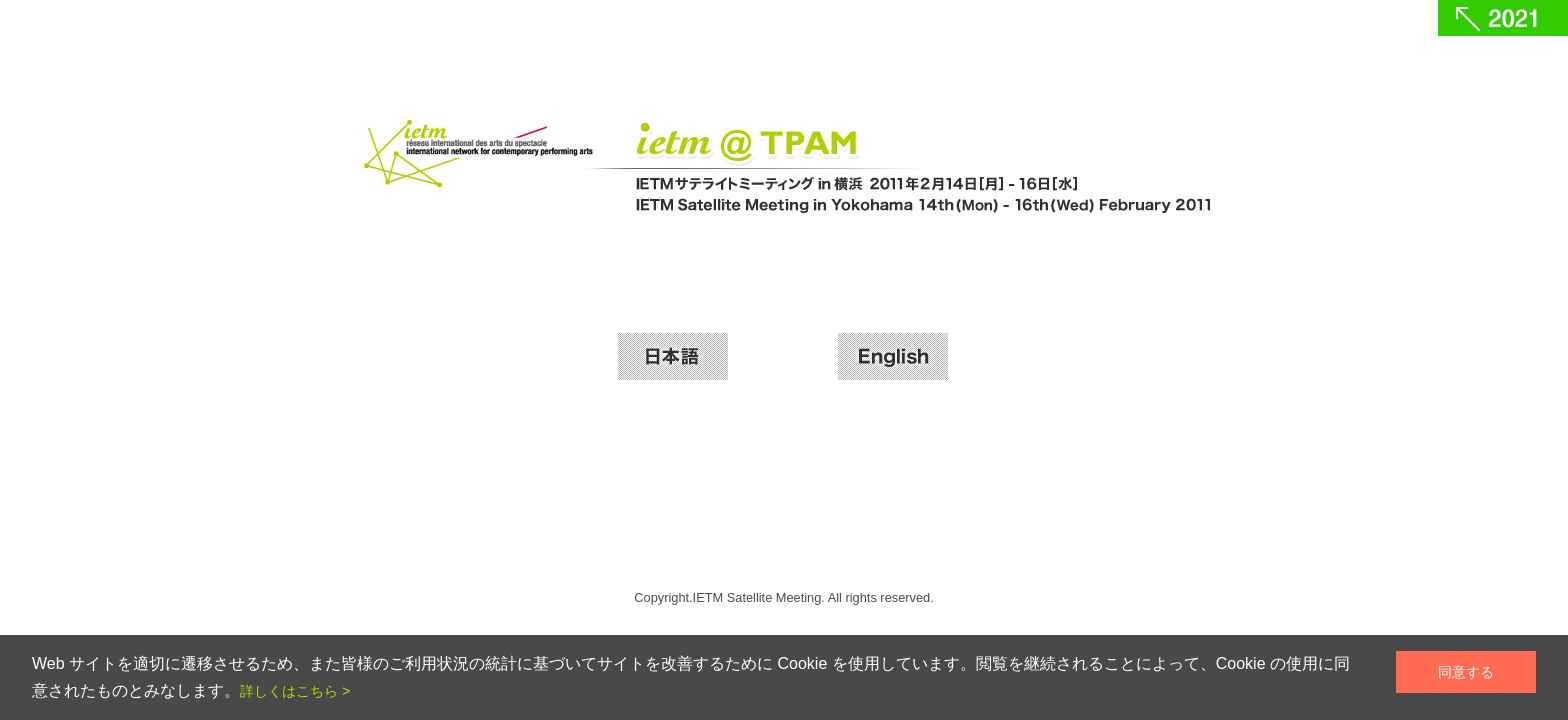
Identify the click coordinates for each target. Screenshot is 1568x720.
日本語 (673, 356)
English (893, 356)
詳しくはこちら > (295, 691)
